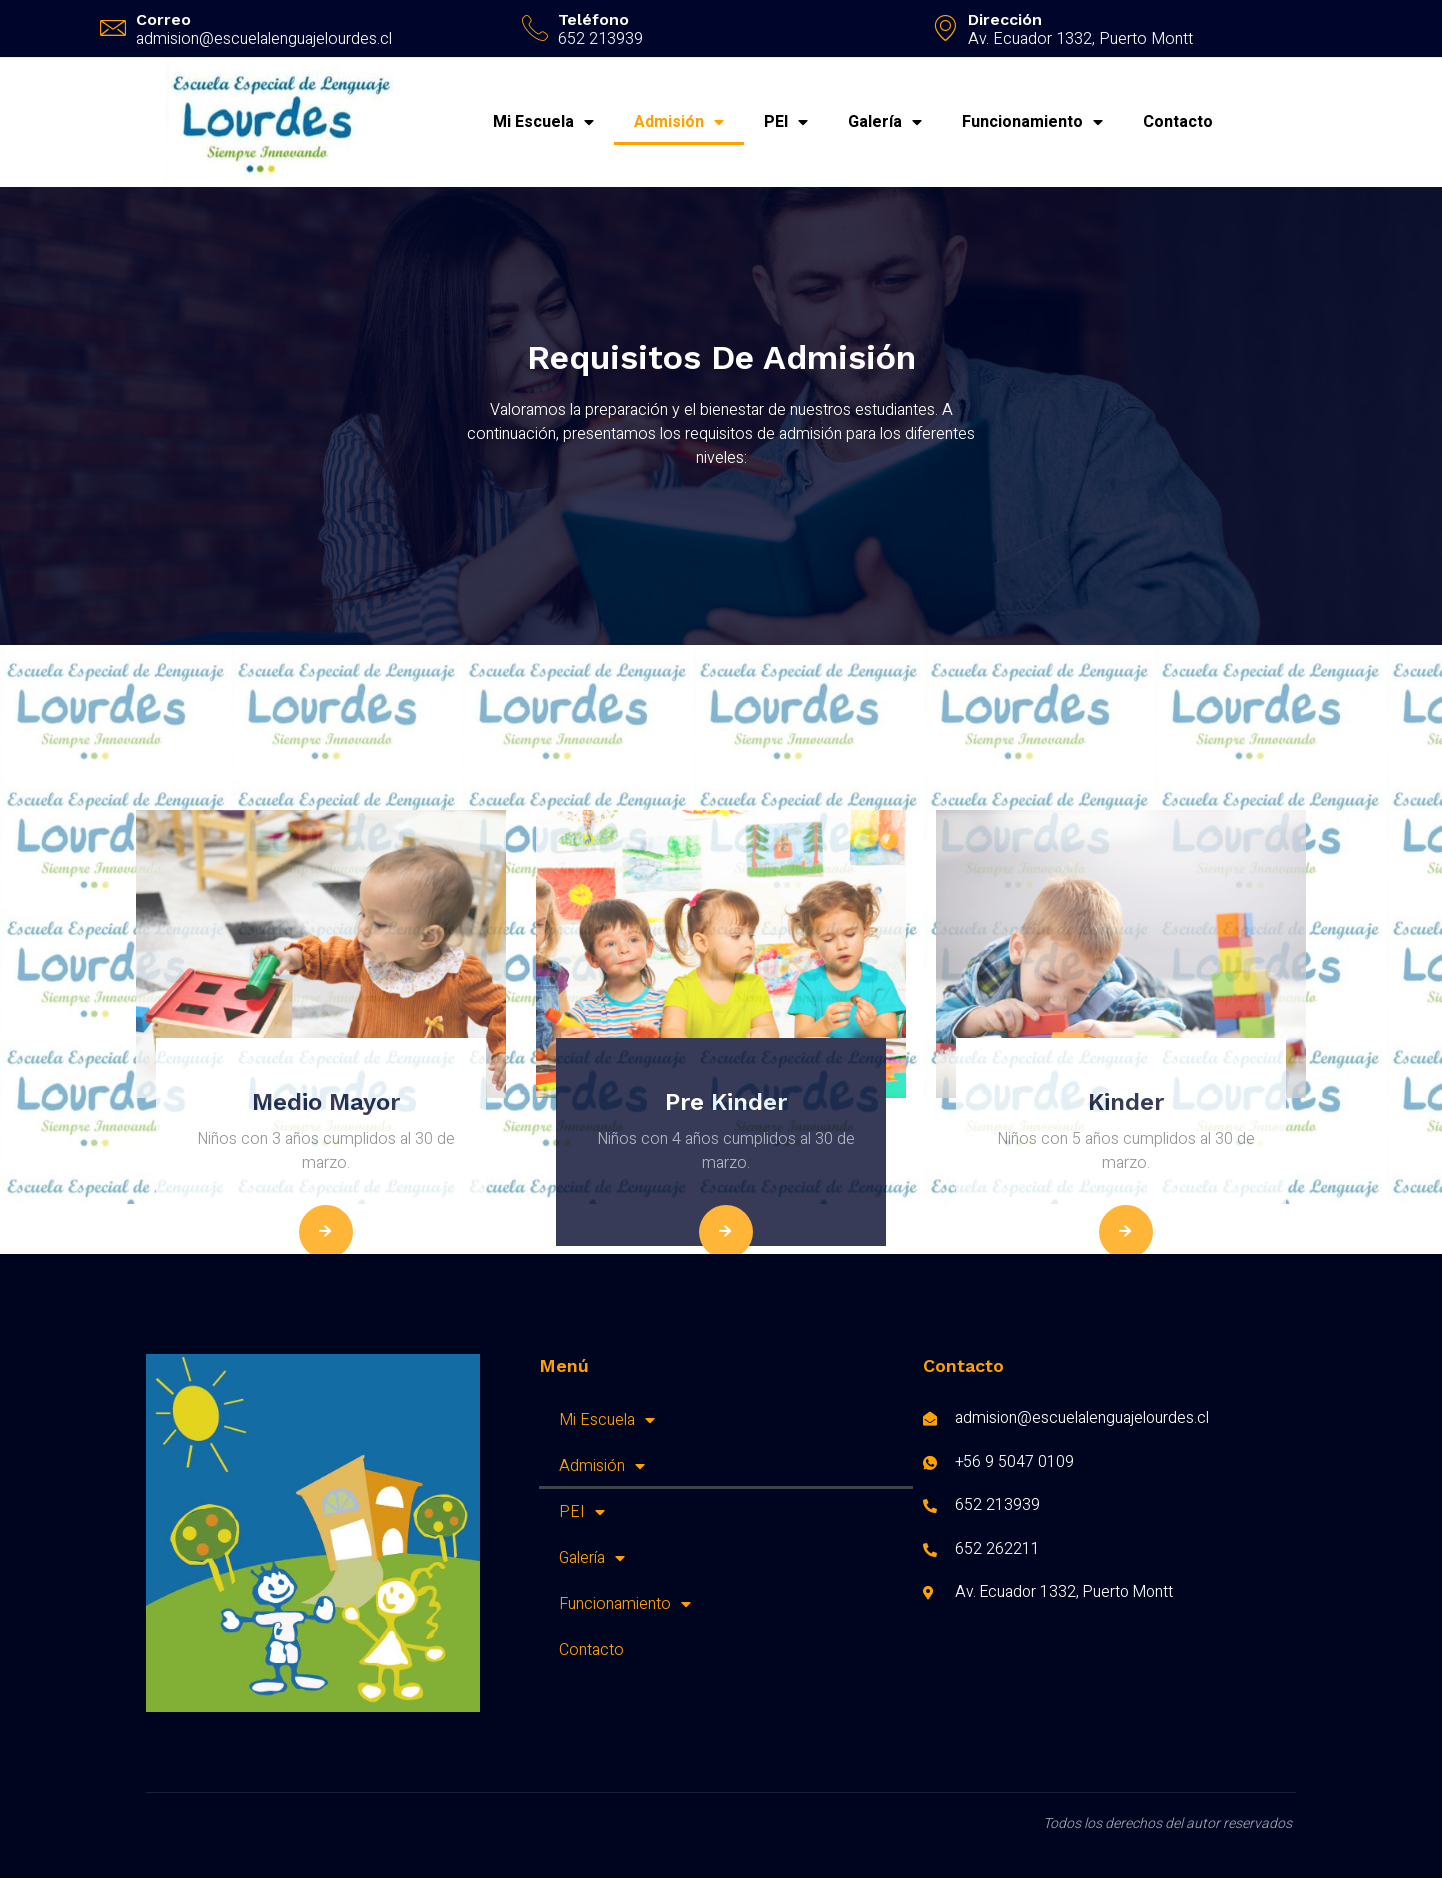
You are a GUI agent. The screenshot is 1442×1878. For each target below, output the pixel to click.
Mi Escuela (543, 122)
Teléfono (593, 19)
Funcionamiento (1032, 122)
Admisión (679, 122)
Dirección (1005, 19)
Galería (885, 122)
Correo (163, 19)
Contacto (1178, 122)
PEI (786, 122)
